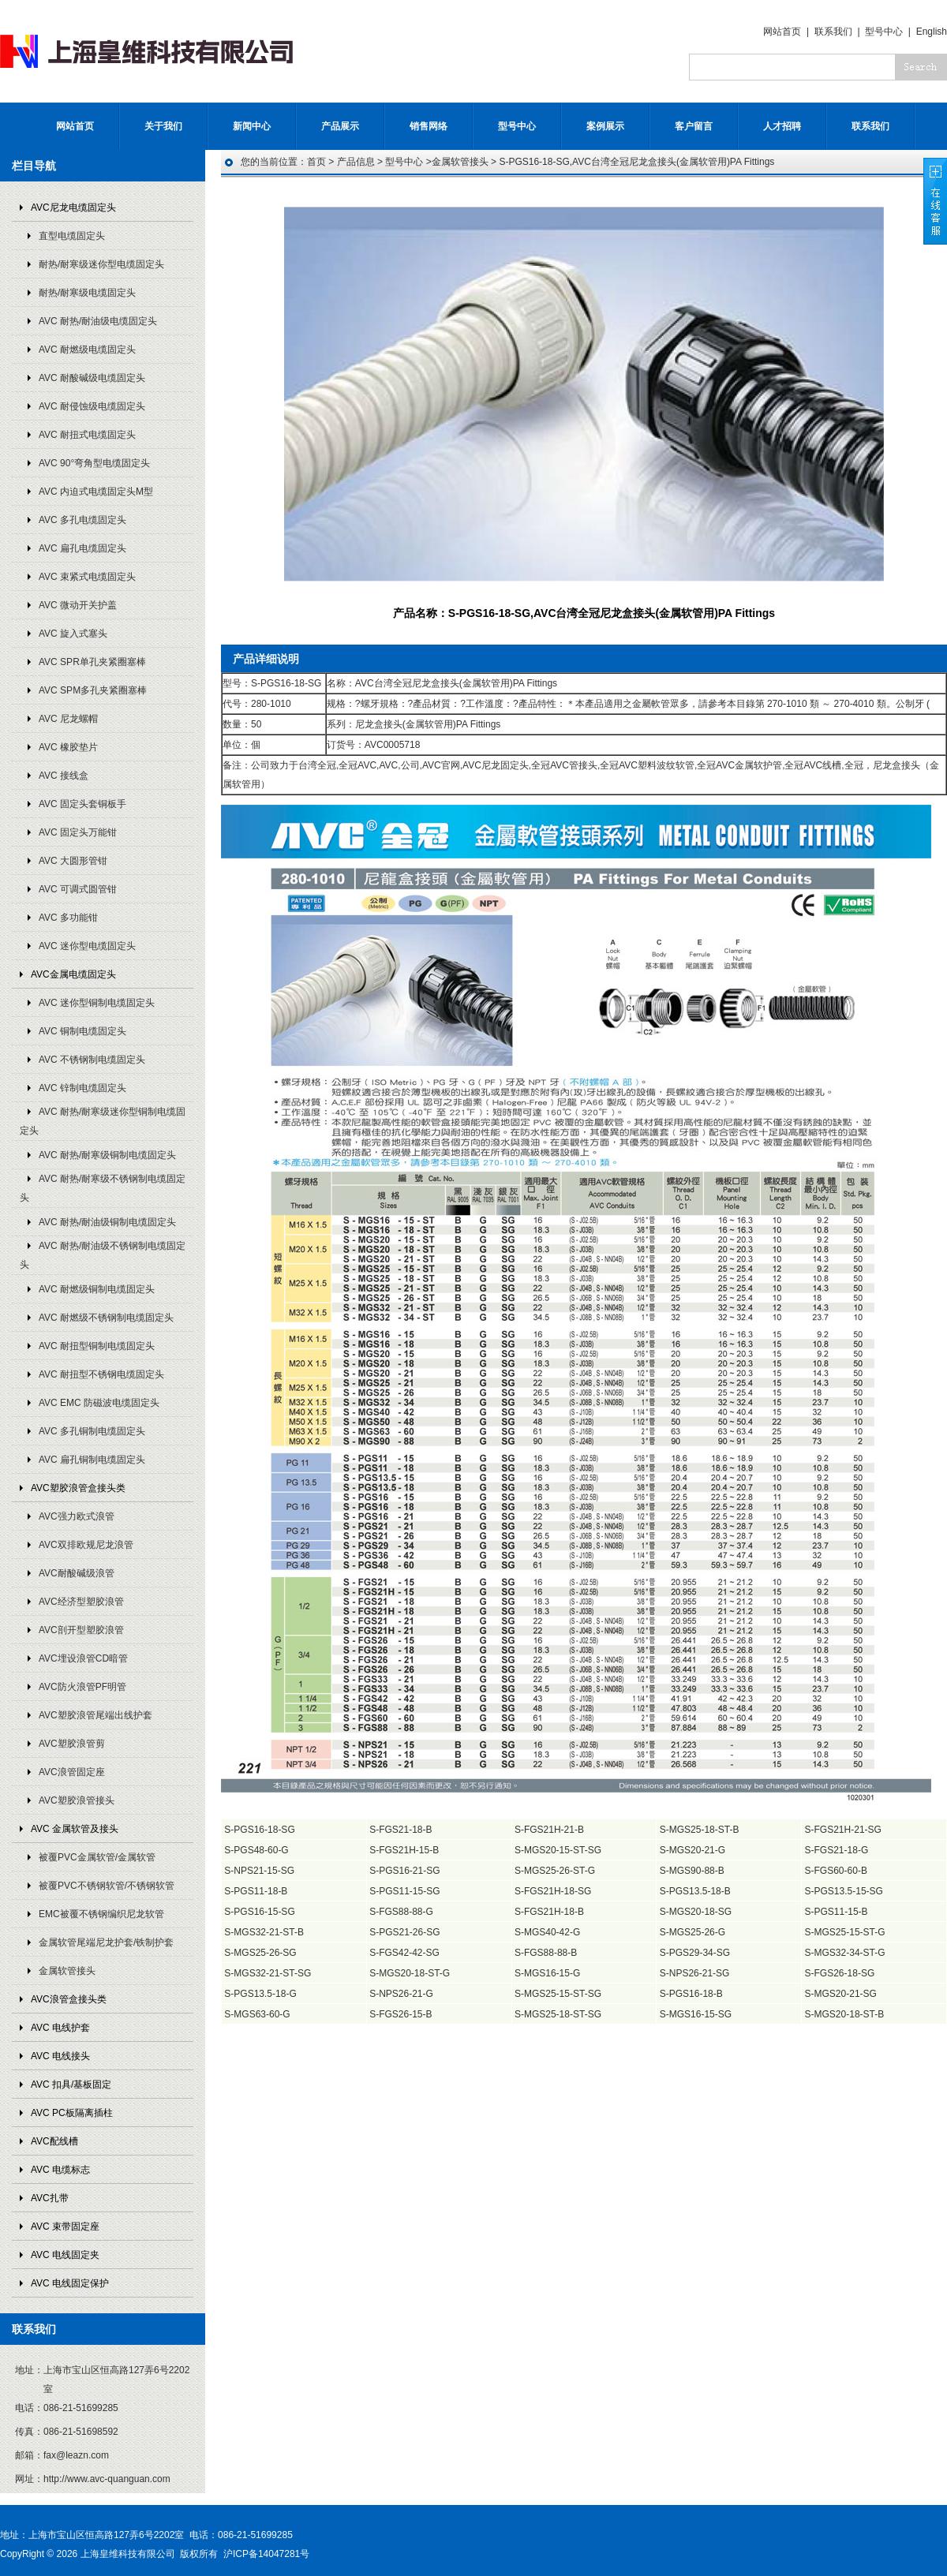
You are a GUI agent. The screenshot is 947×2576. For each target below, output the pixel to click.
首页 (316, 161)
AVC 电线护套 (60, 2027)
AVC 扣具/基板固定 (71, 2084)
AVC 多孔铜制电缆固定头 (92, 1431)
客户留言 (694, 126)
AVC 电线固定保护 (70, 2283)
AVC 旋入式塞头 (73, 633)
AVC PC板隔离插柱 (72, 2112)
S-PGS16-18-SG (259, 1829)
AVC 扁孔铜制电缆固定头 (92, 1459)
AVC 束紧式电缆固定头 (87, 576)
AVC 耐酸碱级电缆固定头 (92, 377)
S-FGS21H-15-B (404, 1850)
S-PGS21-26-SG (404, 1932)
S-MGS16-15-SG (696, 2014)
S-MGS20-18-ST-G (409, 1973)
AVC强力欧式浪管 (76, 1516)
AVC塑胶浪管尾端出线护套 (95, 1715)
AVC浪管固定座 (72, 1772)
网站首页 (782, 31)
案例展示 (605, 126)
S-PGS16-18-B (691, 1993)
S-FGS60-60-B (836, 1870)
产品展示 (340, 126)
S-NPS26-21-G (401, 1993)
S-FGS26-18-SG (840, 1973)
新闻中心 (252, 126)
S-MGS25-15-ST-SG (558, 1993)
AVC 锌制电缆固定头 (82, 1088)
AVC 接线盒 (63, 775)
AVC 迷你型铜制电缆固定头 (97, 1002)
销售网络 (428, 126)
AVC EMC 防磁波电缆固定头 (99, 1402)
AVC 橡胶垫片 (68, 747)
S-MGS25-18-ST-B (699, 1829)
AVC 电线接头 (60, 2056)
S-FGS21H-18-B (549, 1911)
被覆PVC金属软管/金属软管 (97, 1857)
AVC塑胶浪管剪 (72, 1743)
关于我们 (163, 126)
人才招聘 (782, 126)
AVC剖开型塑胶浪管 (81, 1630)
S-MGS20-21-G (692, 1850)
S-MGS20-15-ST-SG (558, 1850)
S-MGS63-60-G (257, 2014)
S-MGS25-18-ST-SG (558, 2014)
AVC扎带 (50, 2198)
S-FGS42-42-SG (404, 1952)
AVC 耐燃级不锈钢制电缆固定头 (106, 1317)
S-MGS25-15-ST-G (845, 1932)
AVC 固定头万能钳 (78, 832)
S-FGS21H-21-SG (843, 1829)
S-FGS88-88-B (546, 1952)
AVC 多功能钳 (68, 917)
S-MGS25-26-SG (260, 1952)
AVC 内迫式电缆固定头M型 (96, 491)
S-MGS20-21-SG (841, 1993)
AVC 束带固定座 (65, 2226)
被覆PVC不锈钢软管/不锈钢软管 (106, 1885)
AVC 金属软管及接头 (74, 1828)
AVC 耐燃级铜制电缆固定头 (97, 1289)
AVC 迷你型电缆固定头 (87, 946)
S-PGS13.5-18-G (260, 1993)
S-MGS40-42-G (547, 1932)
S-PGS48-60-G (256, 1850)
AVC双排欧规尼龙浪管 (86, 1544)
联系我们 (833, 31)
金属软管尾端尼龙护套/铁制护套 (106, 1942)
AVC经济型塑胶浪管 (81, 1601)
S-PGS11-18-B (255, 1891)
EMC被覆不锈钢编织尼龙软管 (101, 1914)
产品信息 (356, 161)
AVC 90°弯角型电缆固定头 (94, 463)
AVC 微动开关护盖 (78, 605)
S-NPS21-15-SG (259, 1870)
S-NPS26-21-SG (695, 1973)
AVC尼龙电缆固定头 (73, 207)
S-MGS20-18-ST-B (845, 2014)
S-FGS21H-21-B (549, 1829)
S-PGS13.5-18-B (695, 1891)
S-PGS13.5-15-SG (844, 1891)
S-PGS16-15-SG (259, 1911)
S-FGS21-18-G (837, 1850)
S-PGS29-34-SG (695, 1952)
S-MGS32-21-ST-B (264, 1932)
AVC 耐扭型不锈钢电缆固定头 (101, 1374)
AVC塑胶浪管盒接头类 (78, 1488)
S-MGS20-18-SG (696, 1911)
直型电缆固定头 (72, 235)
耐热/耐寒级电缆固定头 (87, 292)
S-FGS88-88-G (401, 1911)
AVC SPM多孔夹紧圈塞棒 (93, 690)
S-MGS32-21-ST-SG (267, 1973)
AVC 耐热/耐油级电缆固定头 (98, 321)
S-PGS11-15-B (836, 1911)
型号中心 (884, 31)
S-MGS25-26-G (692, 1932)
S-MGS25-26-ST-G (555, 1870)
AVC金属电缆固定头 (73, 974)
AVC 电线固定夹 (65, 2254)
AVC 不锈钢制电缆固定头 (92, 1059)
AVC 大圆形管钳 (73, 860)
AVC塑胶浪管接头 (76, 1800)
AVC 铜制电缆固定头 (82, 1031)
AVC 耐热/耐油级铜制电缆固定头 (107, 1222)
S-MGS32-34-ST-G (845, 1952)
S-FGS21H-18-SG (553, 1891)
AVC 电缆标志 (60, 2169)
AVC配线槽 (54, 2141)
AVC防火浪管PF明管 (82, 1686)
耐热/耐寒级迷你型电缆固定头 (101, 264)
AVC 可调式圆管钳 (78, 889)
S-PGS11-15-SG (404, 1891)
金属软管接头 (67, 1970)
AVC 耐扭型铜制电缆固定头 (97, 1346)
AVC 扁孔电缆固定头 (82, 548)
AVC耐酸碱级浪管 (76, 1573)
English (931, 31)
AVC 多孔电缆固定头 (82, 519)
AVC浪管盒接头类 (69, 1999)
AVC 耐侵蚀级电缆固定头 (92, 406)
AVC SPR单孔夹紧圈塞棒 (92, 661)
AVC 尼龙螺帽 (68, 718)
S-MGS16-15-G (547, 1973)
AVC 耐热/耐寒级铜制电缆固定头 (107, 1155)
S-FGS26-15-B (400, 2014)
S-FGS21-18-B (400, 1829)
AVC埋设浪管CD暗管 (83, 1658)
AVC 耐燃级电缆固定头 (87, 349)
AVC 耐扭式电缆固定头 (87, 434)
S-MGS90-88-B (692, 1870)
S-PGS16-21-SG (404, 1870)
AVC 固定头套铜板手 (82, 803)
